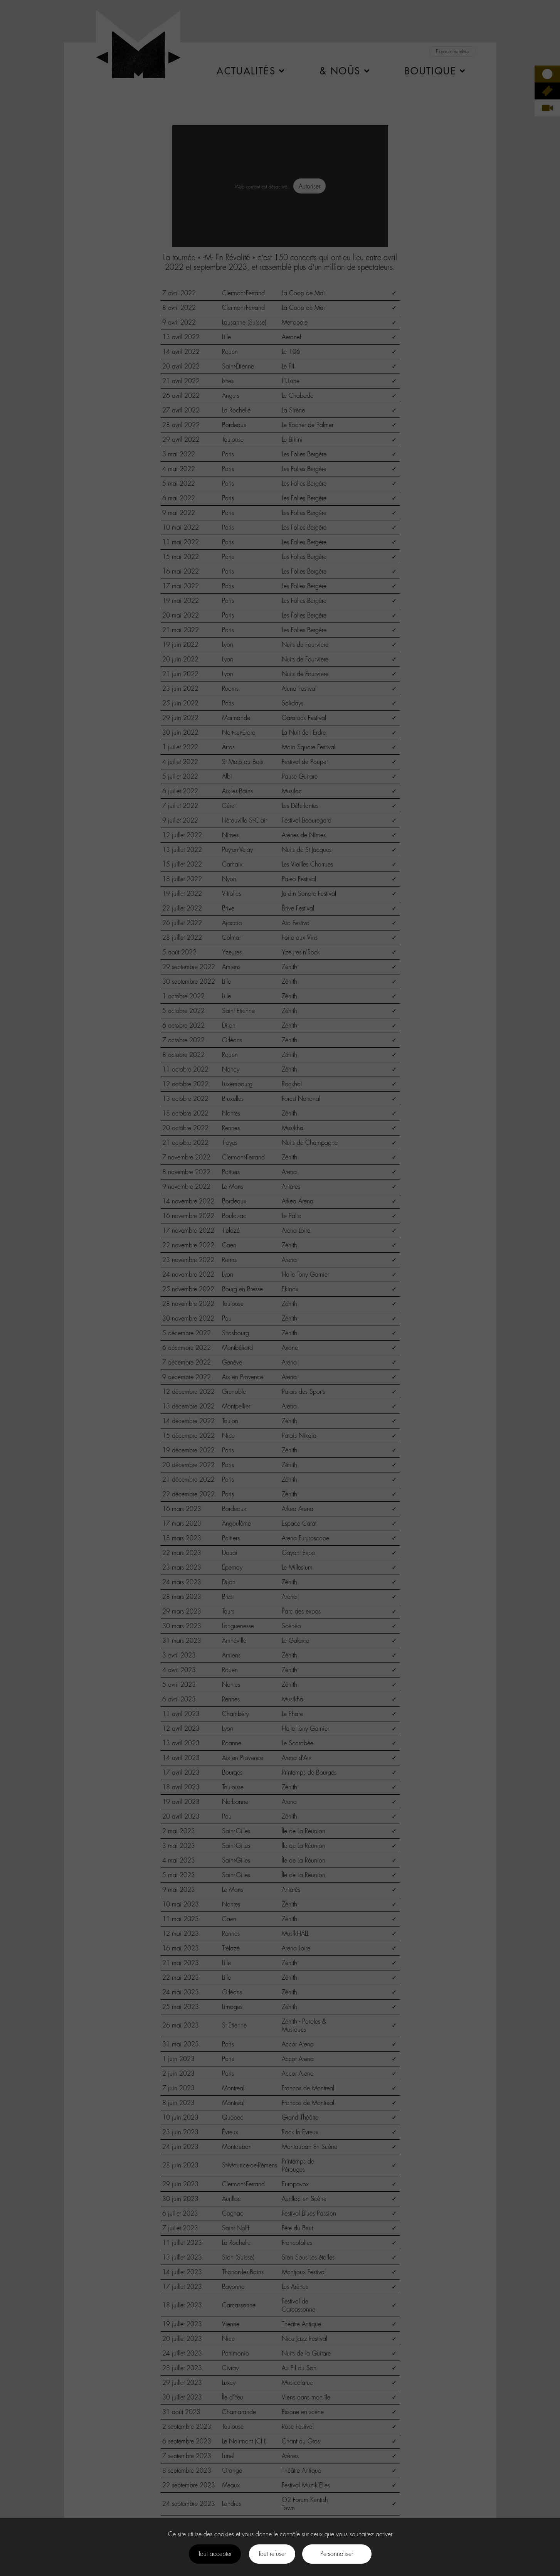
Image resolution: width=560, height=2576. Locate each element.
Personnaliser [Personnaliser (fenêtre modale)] (336, 2554)
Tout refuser (272, 2554)
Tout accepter (215, 2554)
